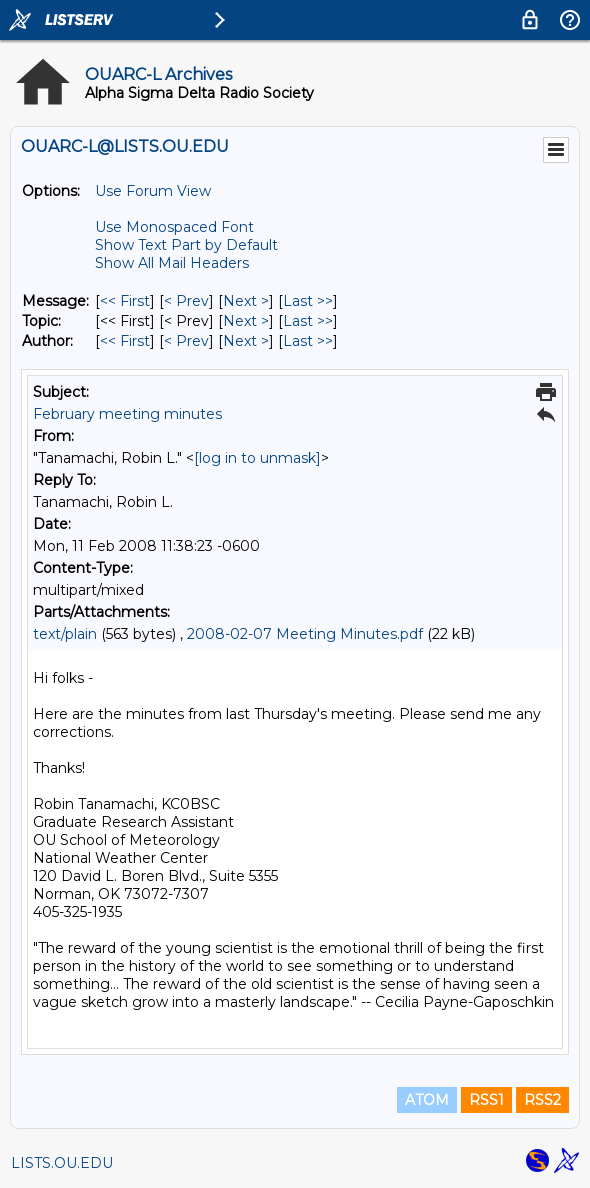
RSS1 (486, 1100)
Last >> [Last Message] (308, 301)
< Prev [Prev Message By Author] (186, 341)
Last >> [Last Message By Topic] (308, 321)
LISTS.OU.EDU (62, 1163)
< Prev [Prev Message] (186, 301)
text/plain (65, 634)
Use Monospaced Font (174, 227)
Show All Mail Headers (172, 263)
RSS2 (542, 1100)
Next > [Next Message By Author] (246, 341)
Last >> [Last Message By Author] (308, 341)
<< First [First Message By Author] (125, 341)
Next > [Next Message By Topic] (246, 321)
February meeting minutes (127, 414)
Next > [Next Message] (246, 301)
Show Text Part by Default (186, 245)
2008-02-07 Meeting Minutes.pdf (305, 634)
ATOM (427, 1100)
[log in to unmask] (257, 458)
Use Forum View (153, 191)
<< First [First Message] (125, 301)
